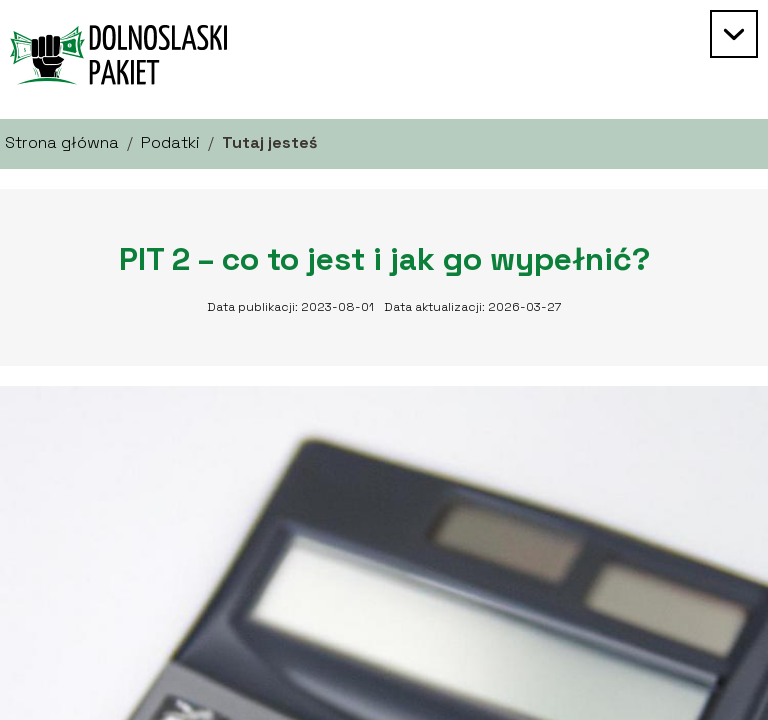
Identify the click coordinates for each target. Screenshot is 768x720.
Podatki (170, 142)
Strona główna (62, 142)
